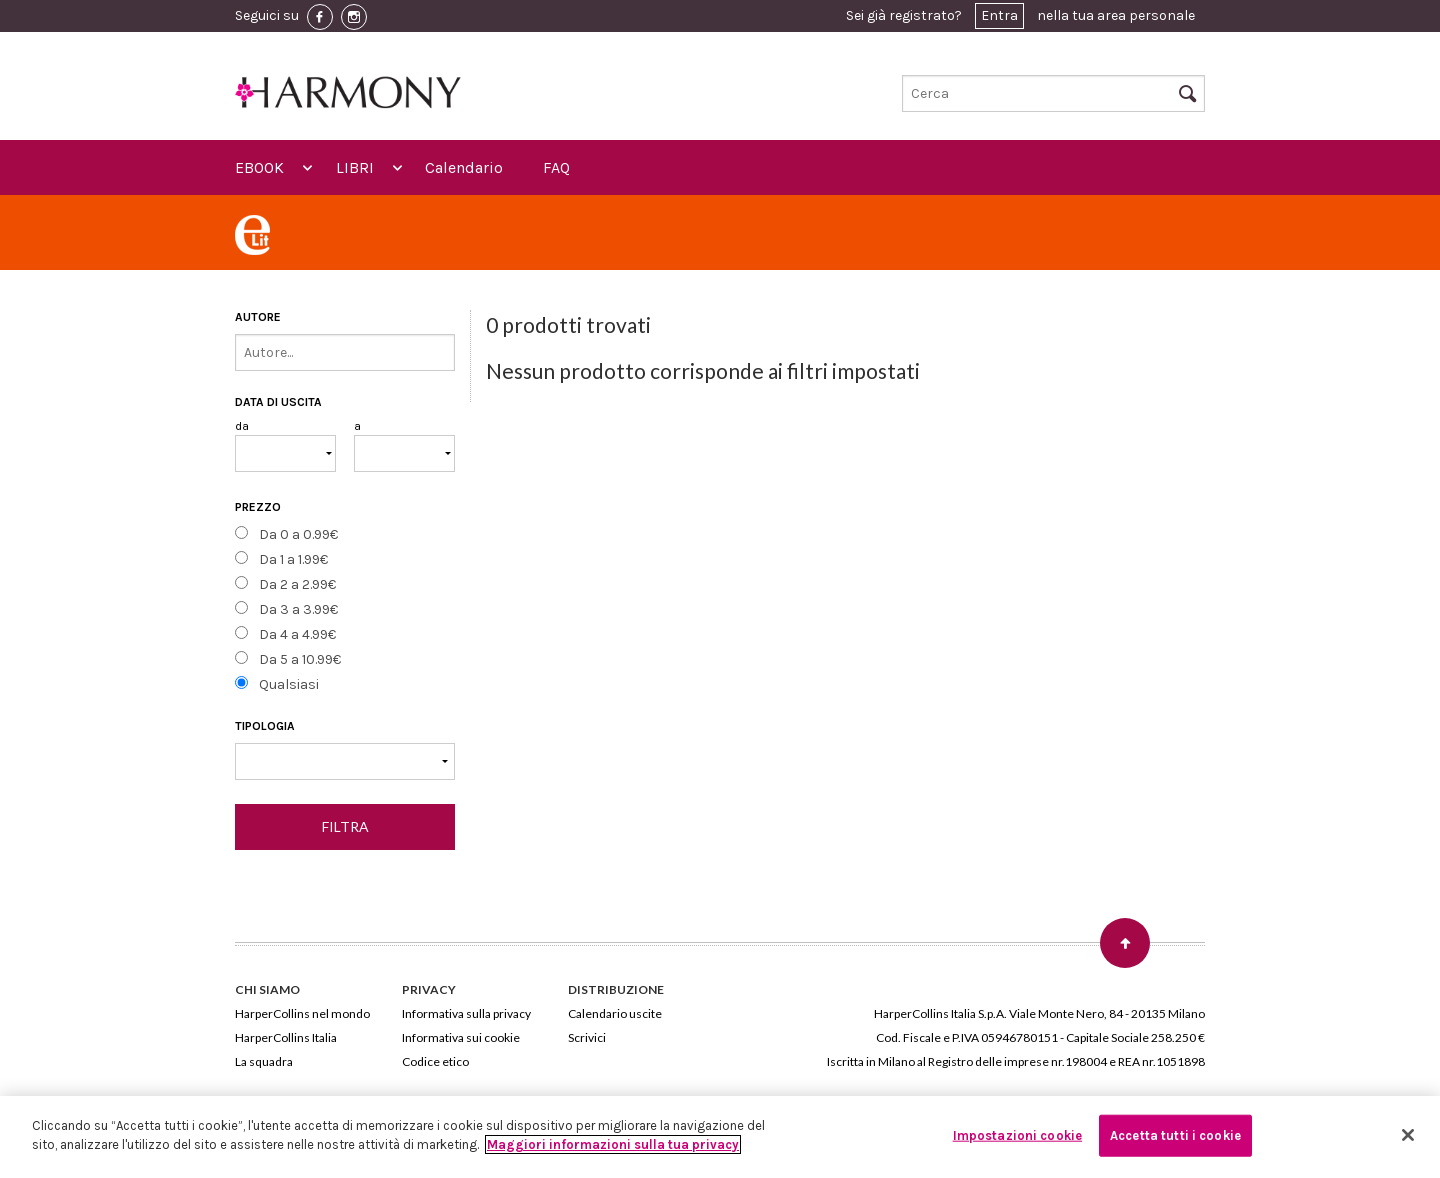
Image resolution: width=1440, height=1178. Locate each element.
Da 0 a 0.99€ (298, 534)
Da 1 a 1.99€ (293, 559)
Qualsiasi (289, 684)
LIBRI (355, 167)
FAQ (556, 167)
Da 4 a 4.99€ (297, 634)
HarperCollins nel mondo (302, 1013)
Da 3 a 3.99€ (298, 609)
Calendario (464, 167)
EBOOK (259, 167)
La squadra (264, 1061)
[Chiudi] (1408, 1135)
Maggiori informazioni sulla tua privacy (613, 1144)
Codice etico (435, 1061)
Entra (999, 15)
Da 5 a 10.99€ (300, 659)
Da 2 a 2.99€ (297, 584)
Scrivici (587, 1037)
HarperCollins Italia (286, 1037)
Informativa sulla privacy (466, 1013)
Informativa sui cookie (461, 1037)
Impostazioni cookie (1017, 1135)
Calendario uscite (615, 1013)
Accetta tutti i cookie (1175, 1135)
